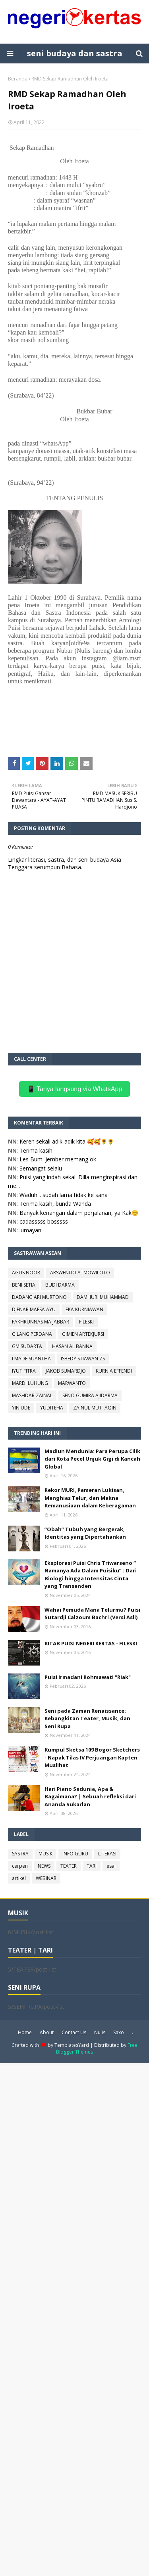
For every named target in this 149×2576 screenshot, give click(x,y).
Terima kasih (35, 1150)
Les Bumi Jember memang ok (57, 1159)
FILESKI (86, 1321)
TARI (92, 1866)
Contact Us (74, 2032)
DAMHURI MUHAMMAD (103, 1297)
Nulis (99, 2032)
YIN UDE (21, 1407)
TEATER (68, 1866)
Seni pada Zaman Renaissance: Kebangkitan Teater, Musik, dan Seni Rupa (87, 1718)
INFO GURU (75, 1853)
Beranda (17, 78)
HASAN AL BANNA (72, 1346)
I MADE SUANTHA (31, 1358)
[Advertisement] (74, 2318)
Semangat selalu (40, 1168)
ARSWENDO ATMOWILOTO (80, 1272)
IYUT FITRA (24, 1370)
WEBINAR (46, 1878)
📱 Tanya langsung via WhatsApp (74, 1089)
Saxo (118, 2032)
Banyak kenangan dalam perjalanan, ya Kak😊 (78, 1212)
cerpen (20, 1866)
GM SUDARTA (27, 1346)
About (47, 2032)
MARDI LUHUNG (30, 1383)
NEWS (44, 1866)
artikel (19, 1878)
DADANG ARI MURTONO (39, 1297)
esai (111, 1866)
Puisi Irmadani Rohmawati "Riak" (88, 1677)
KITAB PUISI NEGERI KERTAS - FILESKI (91, 1643)
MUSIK (45, 1853)
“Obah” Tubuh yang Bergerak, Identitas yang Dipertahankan (85, 1533)
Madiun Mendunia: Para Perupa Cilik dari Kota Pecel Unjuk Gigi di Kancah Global (92, 1459)
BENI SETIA (23, 1284)
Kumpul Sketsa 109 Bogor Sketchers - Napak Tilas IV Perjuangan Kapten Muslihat (92, 1757)
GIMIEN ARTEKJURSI (83, 1334)
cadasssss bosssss (43, 1221)
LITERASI (107, 1853)
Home (25, 2032)
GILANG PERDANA (32, 1334)
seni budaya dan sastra (74, 53)
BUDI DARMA (60, 1284)
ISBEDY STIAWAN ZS (83, 1358)
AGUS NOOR (26, 1272)
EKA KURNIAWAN (84, 1309)
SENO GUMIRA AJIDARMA (90, 1395)
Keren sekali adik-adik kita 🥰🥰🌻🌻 (66, 1141)
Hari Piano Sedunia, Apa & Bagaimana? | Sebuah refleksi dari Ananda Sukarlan (90, 1796)
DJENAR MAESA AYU (34, 1309)
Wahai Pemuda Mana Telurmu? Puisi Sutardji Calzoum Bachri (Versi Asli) (92, 1613)
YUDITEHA (51, 1407)
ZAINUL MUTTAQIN (94, 1407)
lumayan (30, 1230)
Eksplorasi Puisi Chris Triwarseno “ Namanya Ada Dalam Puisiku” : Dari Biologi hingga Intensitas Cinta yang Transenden (91, 1574)
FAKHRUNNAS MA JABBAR (40, 1321)
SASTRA (20, 1853)
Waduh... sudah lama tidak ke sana (63, 1195)
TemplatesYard (71, 2045)
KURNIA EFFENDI (114, 1370)
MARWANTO (72, 1383)
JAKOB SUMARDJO (66, 1370)
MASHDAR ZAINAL (32, 1395)
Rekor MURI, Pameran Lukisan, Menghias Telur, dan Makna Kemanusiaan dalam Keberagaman (90, 1497)
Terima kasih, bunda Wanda (55, 1203)
